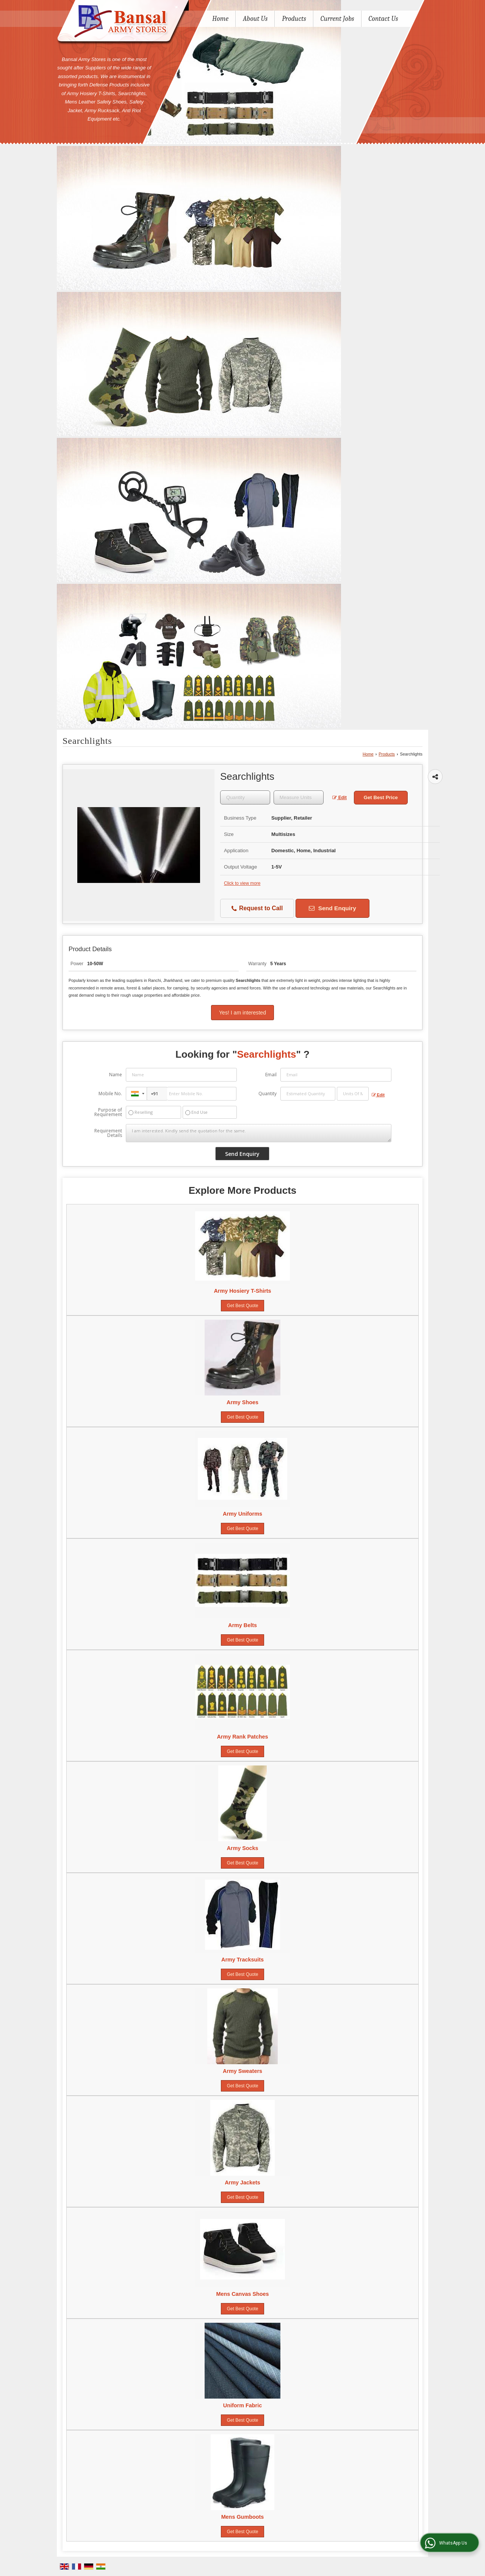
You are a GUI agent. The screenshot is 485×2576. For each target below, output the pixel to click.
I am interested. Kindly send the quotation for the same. (258, 1133)
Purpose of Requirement (108, 1112)
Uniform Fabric (242, 2405)
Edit (339, 797)
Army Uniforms (242, 1514)
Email (271, 1074)
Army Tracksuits (242, 1960)
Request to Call (257, 908)
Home (220, 19)
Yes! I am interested (243, 1013)
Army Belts (242, 1625)
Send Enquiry (332, 908)
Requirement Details (108, 1133)
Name (115, 1074)
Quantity (267, 1093)
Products (294, 19)
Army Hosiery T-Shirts (242, 1291)
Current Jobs (337, 19)
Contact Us (383, 19)
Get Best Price (381, 797)
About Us (255, 19)
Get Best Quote (242, 1305)
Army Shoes (242, 1402)
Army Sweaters (242, 2071)
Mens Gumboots (242, 2517)
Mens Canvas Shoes (242, 2294)
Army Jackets (242, 2182)
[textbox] (299, 797)
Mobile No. (110, 1093)
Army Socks (242, 1848)
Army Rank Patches (242, 1737)
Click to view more (242, 883)
